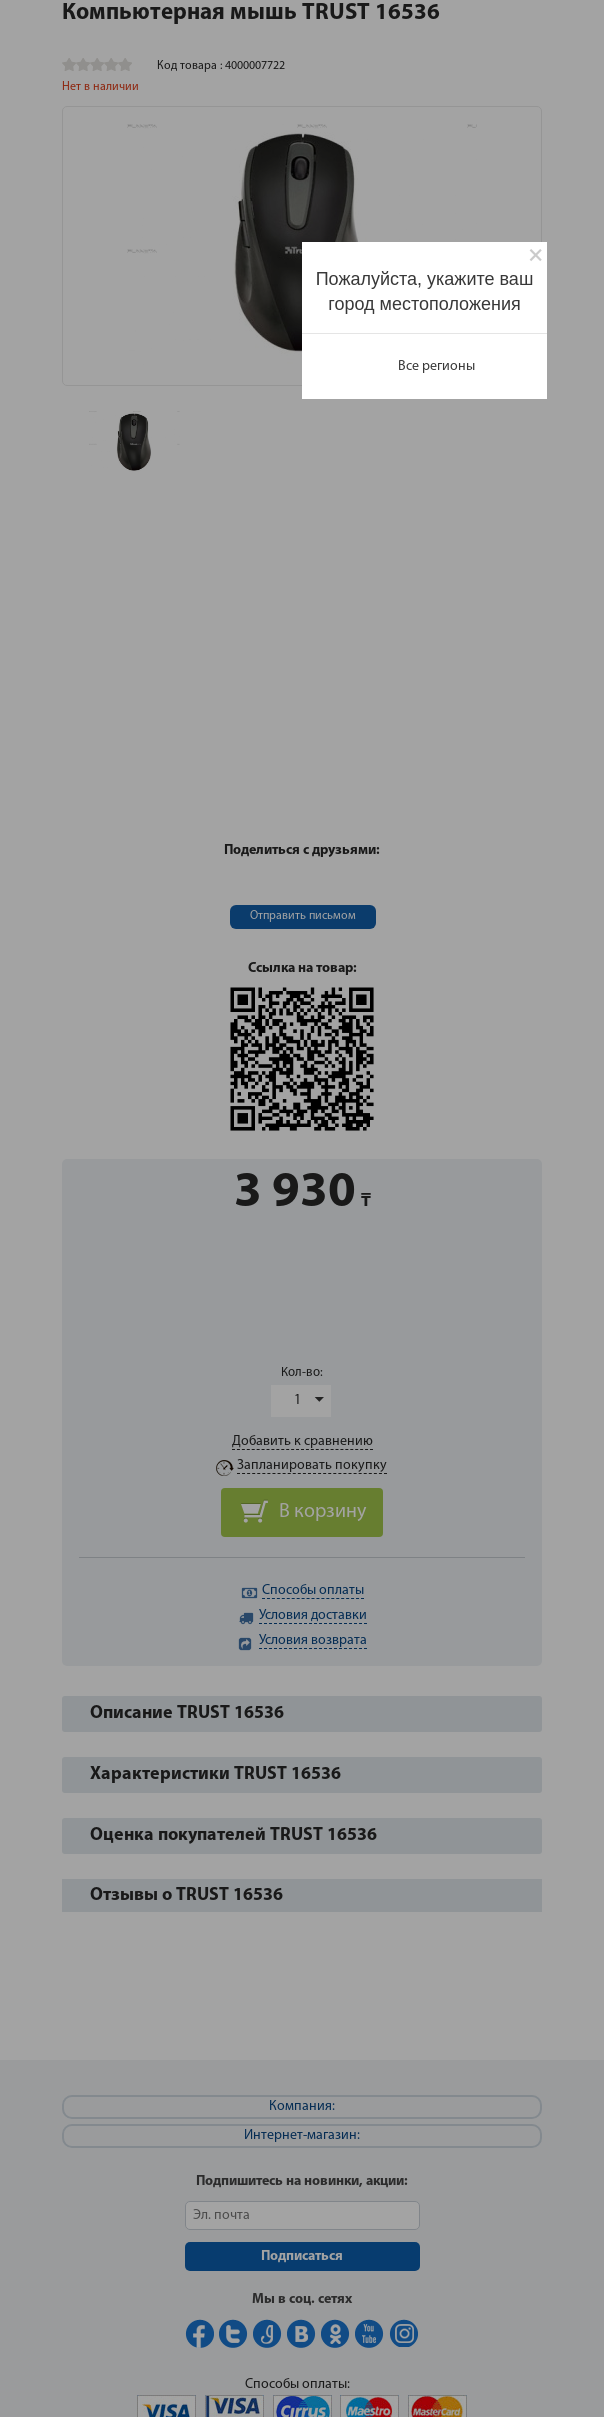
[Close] (535, 255)
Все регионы (436, 366)
